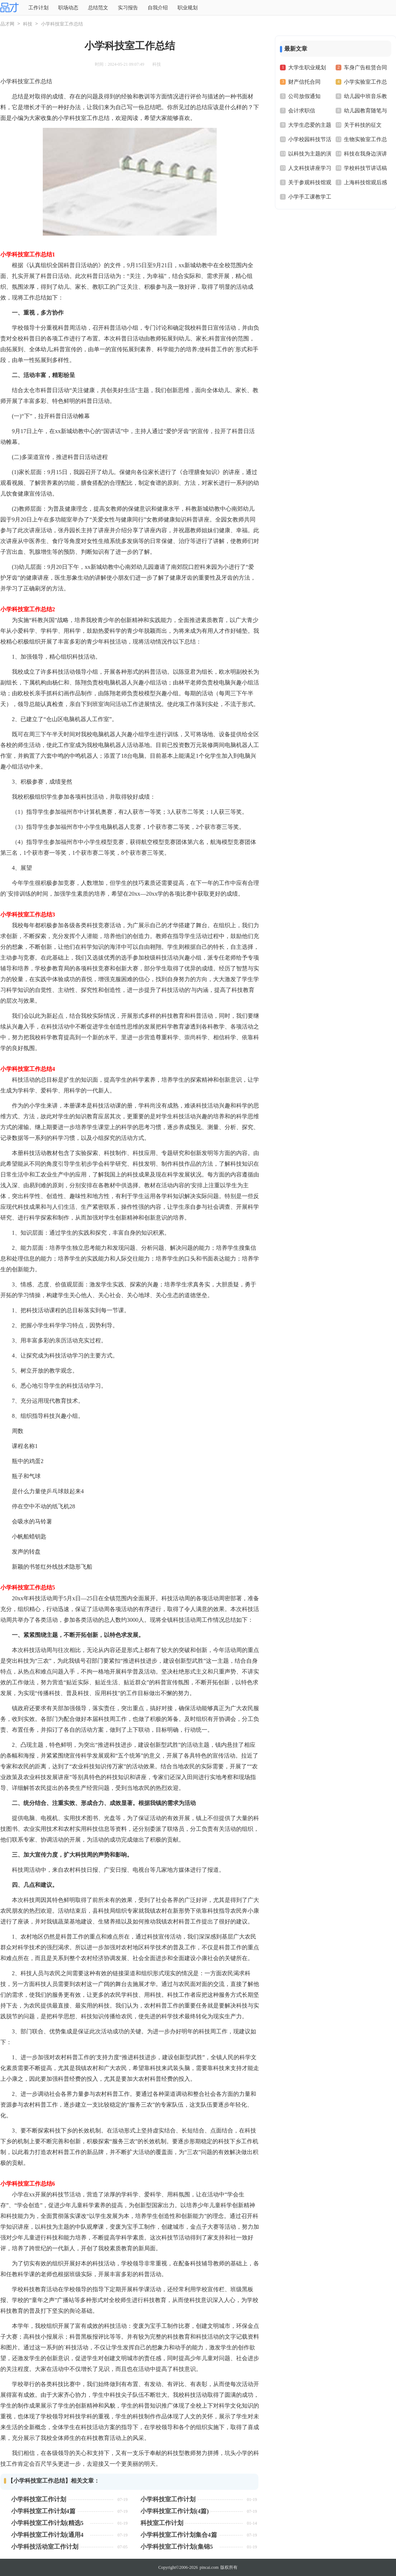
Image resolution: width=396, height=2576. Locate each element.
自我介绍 (158, 7)
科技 (27, 24)
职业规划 (188, 7)
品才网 (7, 24)
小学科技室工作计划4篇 (43, 2511)
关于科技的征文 (363, 125)
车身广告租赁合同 (365, 67)
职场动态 (68, 7)
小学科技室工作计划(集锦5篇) (177, 2546)
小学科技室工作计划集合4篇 (179, 2534)
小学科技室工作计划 (38, 2499)
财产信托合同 (304, 82)
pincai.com (208, 2567)
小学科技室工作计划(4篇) (175, 2511)
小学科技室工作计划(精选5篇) (47, 2523)
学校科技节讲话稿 (365, 168)
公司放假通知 (304, 96)
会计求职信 (301, 110)
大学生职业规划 (307, 67)
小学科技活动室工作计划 (44, 2546)
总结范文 (98, 7)
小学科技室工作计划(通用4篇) (47, 2534)
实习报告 (128, 7)
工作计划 (38, 7)
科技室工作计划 (162, 2523)
